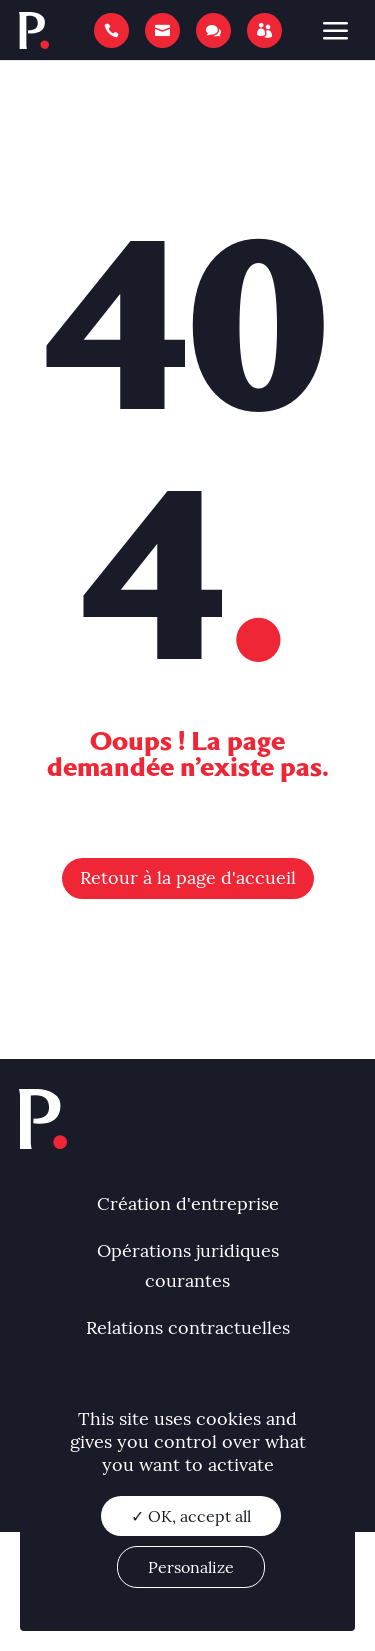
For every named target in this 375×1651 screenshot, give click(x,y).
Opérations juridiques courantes (188, 1266)
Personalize (191, 1567)
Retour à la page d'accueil (188, 877)
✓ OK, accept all (191, 1516)
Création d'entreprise (188, 1203)
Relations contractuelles (188, 1327)
